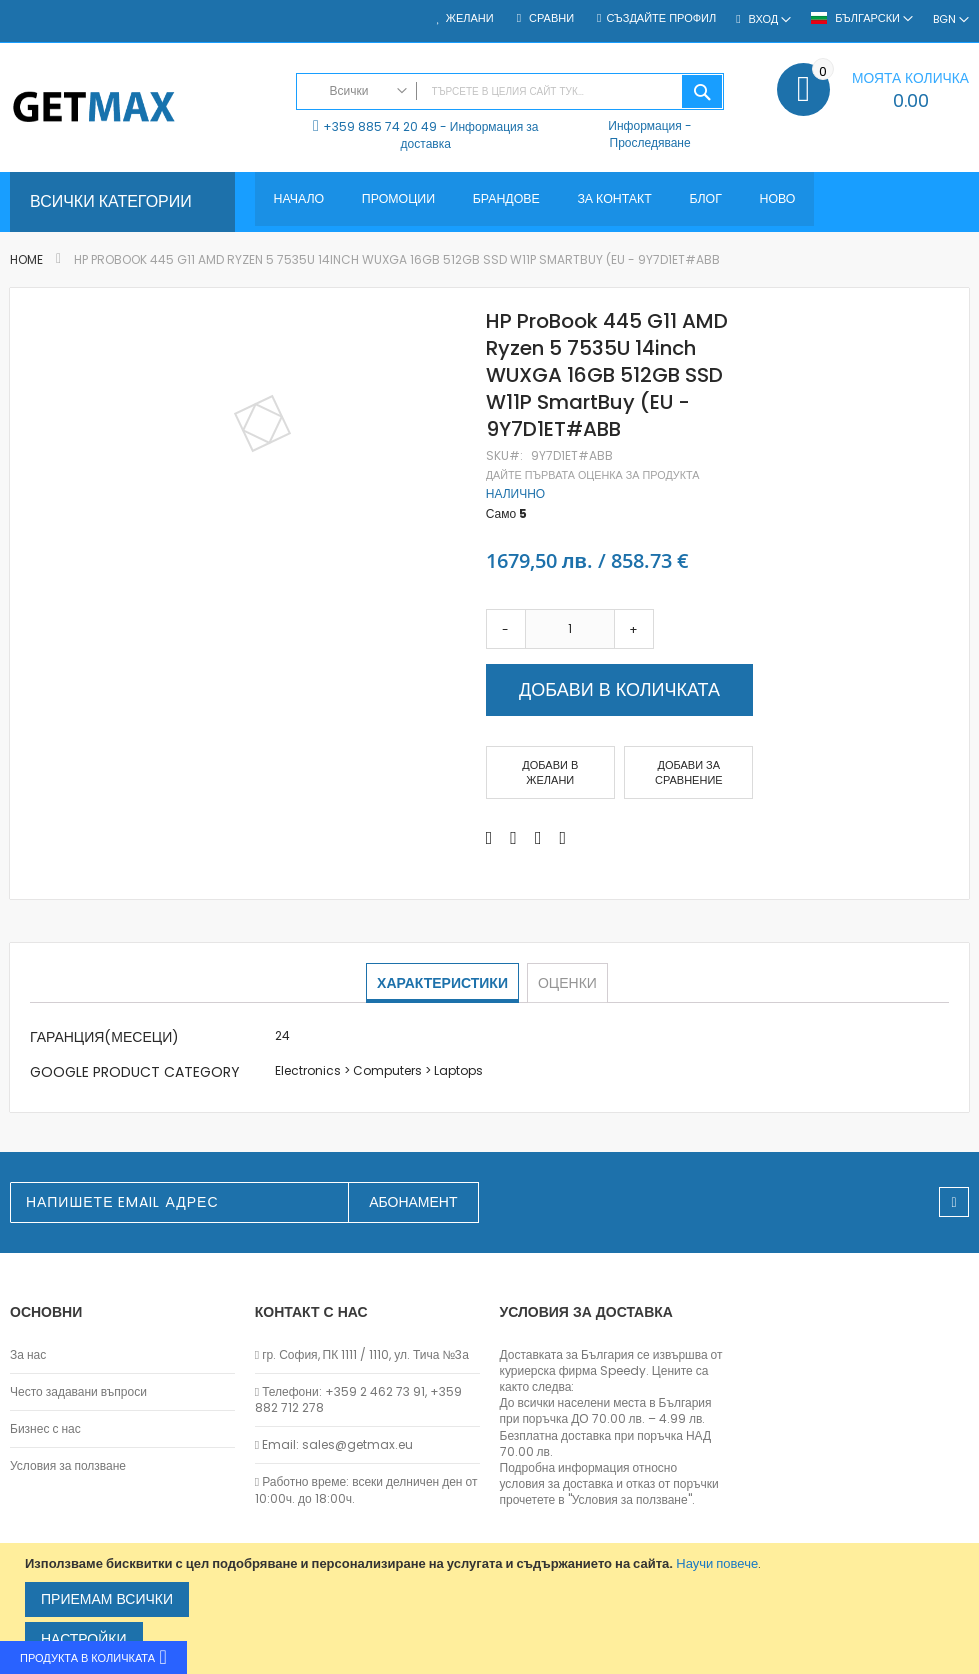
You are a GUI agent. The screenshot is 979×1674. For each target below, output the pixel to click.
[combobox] (510, 91)
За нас (28, 1355)
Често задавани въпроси (78, 1392)
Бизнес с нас (45, 1429)
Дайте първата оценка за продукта (593, 475)
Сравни (550, 18)
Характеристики (443, 982)
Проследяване (650, 142)
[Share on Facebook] (489, 838)
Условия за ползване (68, 1466)
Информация (644, 125)
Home (26, 259)
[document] (492, 1608)
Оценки (566, 982)
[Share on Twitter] (513, 838)
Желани (470, 18)
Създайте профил (661, 18)
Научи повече (717, 1563)
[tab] (443, 983)
